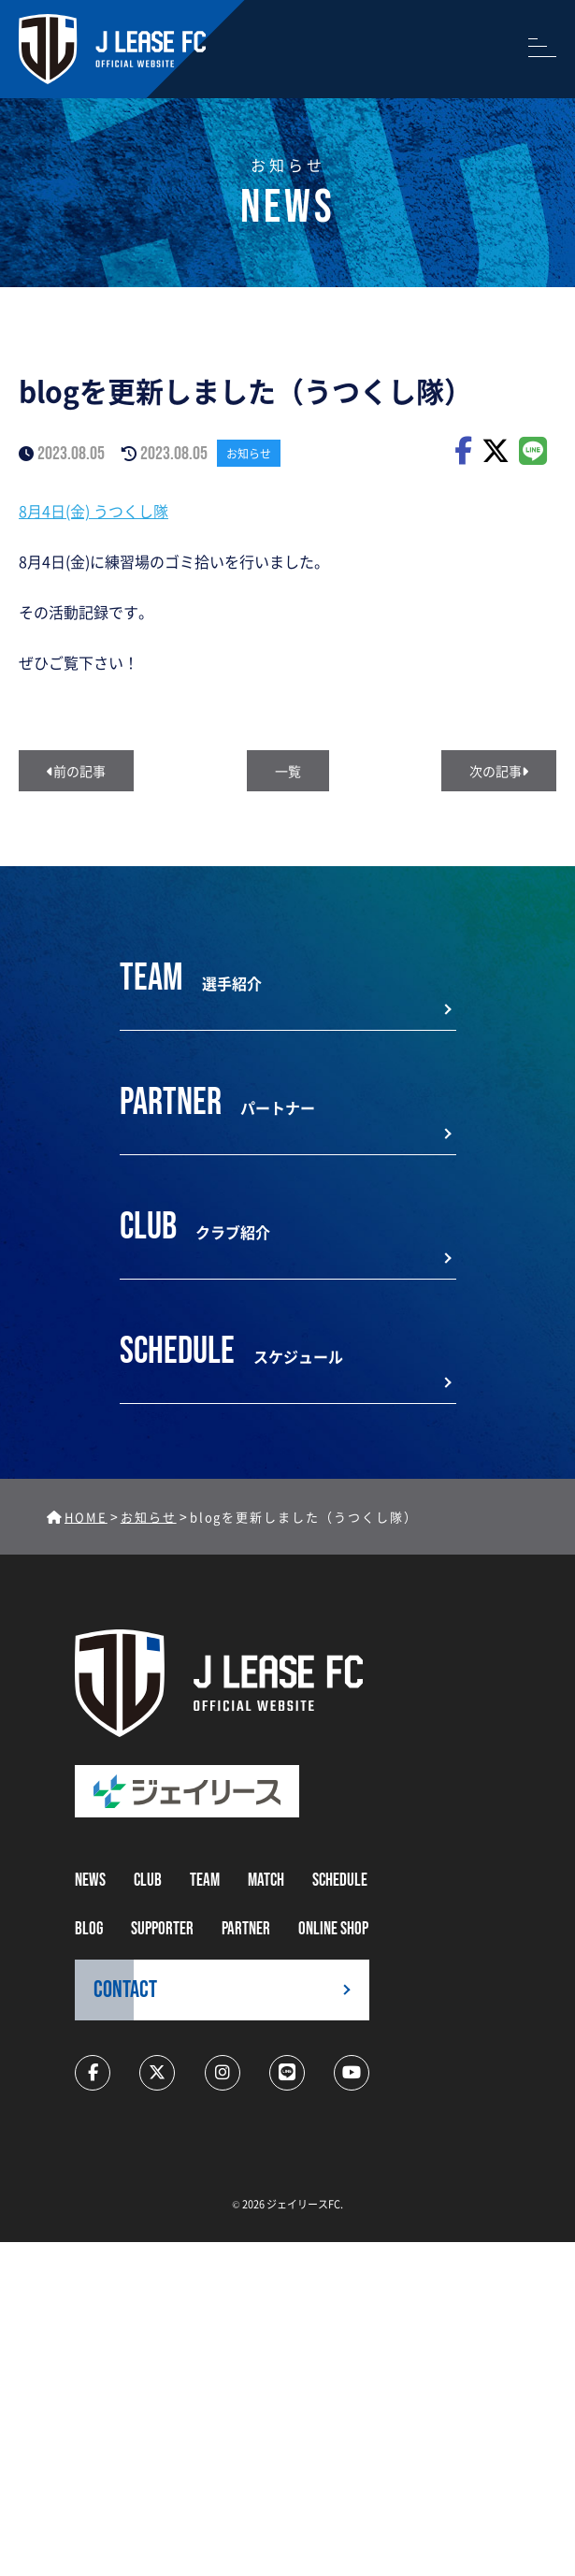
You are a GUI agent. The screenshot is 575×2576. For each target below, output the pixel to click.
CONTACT (125, 1989)
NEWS (90, 1880)
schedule (339, 1880)
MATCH (266, 1880)
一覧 (288, 770)
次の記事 (498, 770)
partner (246, 1929)
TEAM (205, 1880)
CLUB (148, 1880)
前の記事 (76, 770)
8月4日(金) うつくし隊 (93, 510)
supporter (162, 1929)
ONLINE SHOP (333, 1929)
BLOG (89, 1929)
